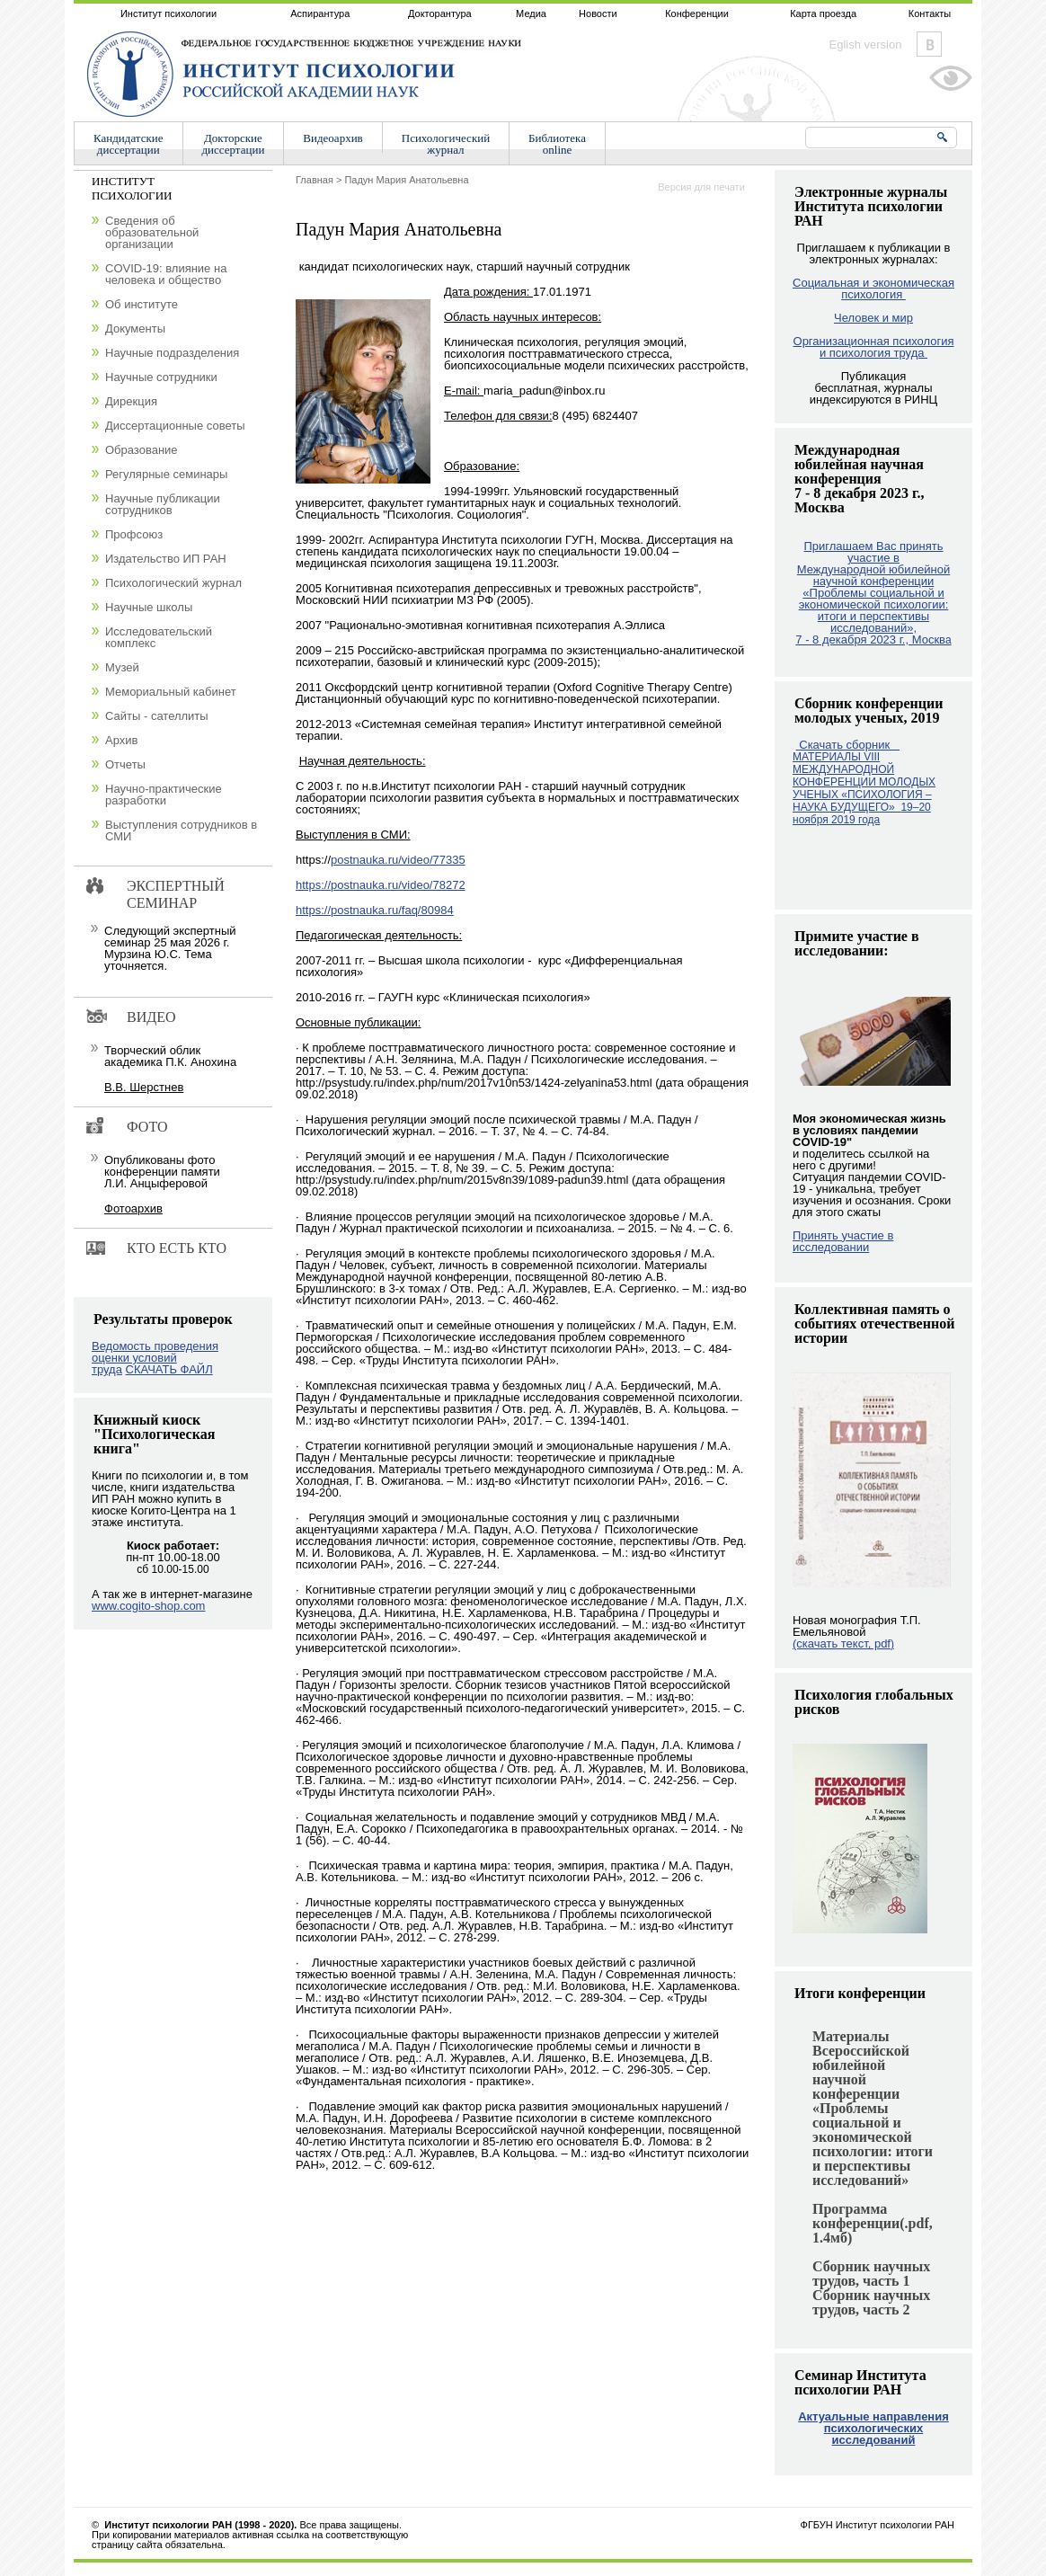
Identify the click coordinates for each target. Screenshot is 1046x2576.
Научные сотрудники (161, 377)
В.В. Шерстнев (143, 1087)
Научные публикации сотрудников (162, 504)
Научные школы (148, 607)
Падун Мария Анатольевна (406, 179)
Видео (151, 1017)
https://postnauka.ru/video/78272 (380, 885)
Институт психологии (168, 13)
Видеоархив (332, 138)
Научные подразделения (172, 353)
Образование (141, 450)
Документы (135, 328)
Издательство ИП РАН (165, 558)
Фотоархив (133, 1208)
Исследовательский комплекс (158, 637)
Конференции (697, 13)
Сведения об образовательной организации (152, 232)
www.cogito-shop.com (148, 1605)
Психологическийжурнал (446, 143)
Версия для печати (701, 187)
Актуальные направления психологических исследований (873, 2428)
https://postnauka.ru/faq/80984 (375, 910)
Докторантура (440, 13)
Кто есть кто (176, 1248)
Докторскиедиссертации (233, 143)
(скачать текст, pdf (843, 1643)
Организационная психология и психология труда (873, 347)
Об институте (141, 304)
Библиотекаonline (557, 143)
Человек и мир (873, 317)
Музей (122, 667)
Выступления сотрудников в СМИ (181, 830)
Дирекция (131, 401)
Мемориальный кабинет (170, 691)
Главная (314, 179)
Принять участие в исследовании (843, 1241)
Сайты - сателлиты (156, 716)
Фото (147, 1126)
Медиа (531, 13)
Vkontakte (929, 44)
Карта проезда (823, 13)
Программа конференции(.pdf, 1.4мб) (872, 2223)
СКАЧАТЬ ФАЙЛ (169, 1369)
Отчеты (125, 764)
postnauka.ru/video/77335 (398, 859)
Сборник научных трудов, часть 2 (871, 2302)
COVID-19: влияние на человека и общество (165, 274)
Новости (598, 13)
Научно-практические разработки (163, 794)
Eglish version (865, 44)
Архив (121, 740)
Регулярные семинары (166, 474)
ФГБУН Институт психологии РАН (877, 2524)
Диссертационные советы (175, 425)
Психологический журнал (173, 583)
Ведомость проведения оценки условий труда (155, 1357)
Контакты (930, 13)
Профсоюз (134, 534)
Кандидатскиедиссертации (128, 143)
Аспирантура (320, 13)
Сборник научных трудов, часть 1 (871, 2273)
